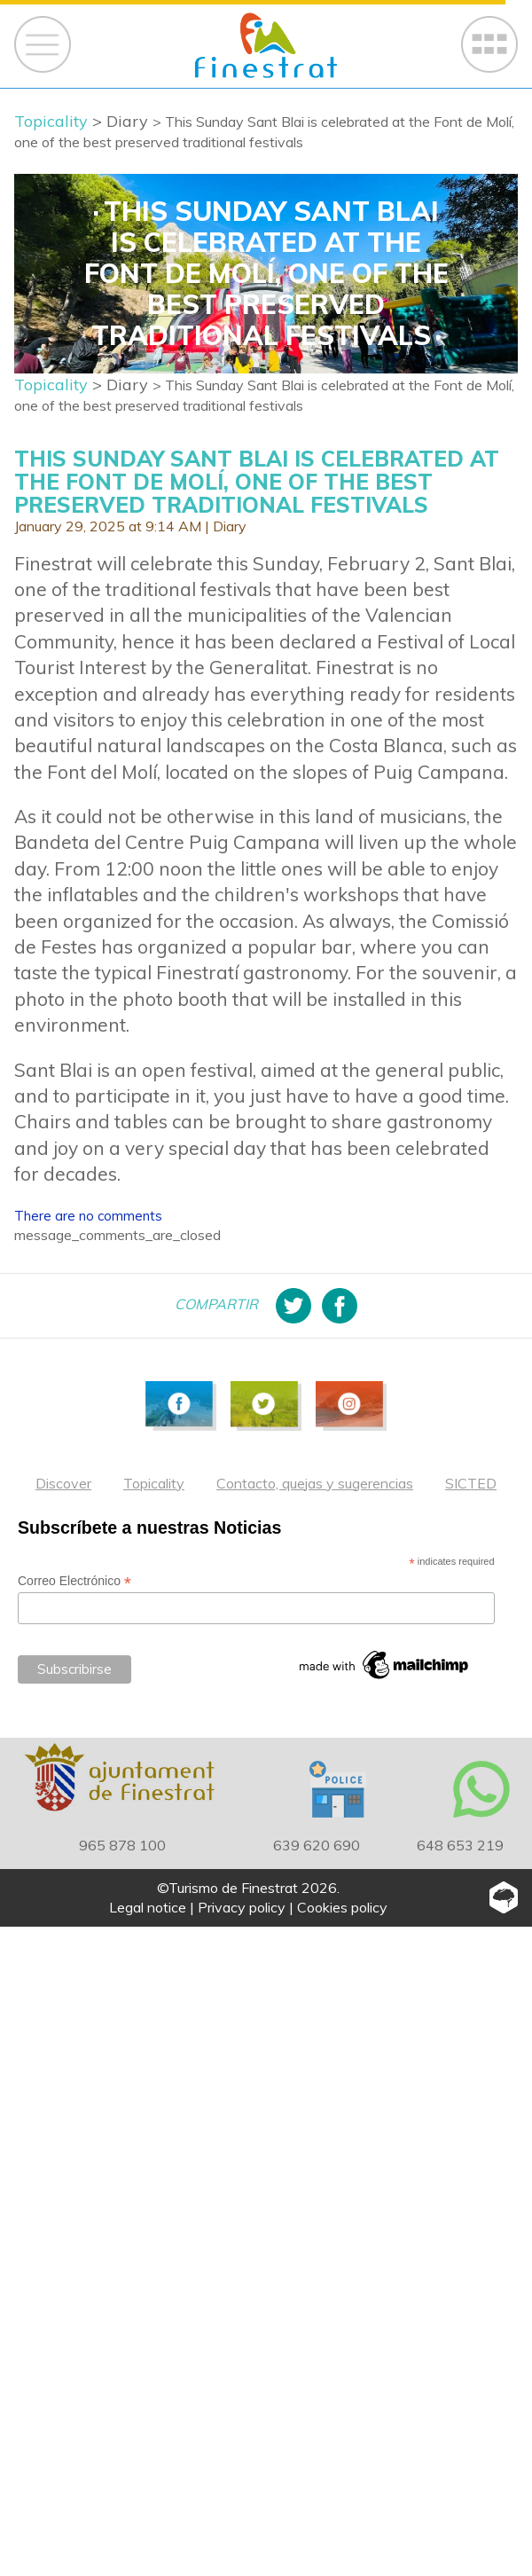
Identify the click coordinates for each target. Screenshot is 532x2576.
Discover (63, 1483)
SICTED (471, 1483)
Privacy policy (242, 1907)
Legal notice (147, 1907)
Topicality (153, 1483)
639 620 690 (316, 1845)
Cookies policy (342, 1907)
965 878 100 (122, 1845)
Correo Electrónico (74, 1581)
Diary (229, 526)
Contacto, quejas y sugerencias (314, 1483)
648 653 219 (460, 1845)
